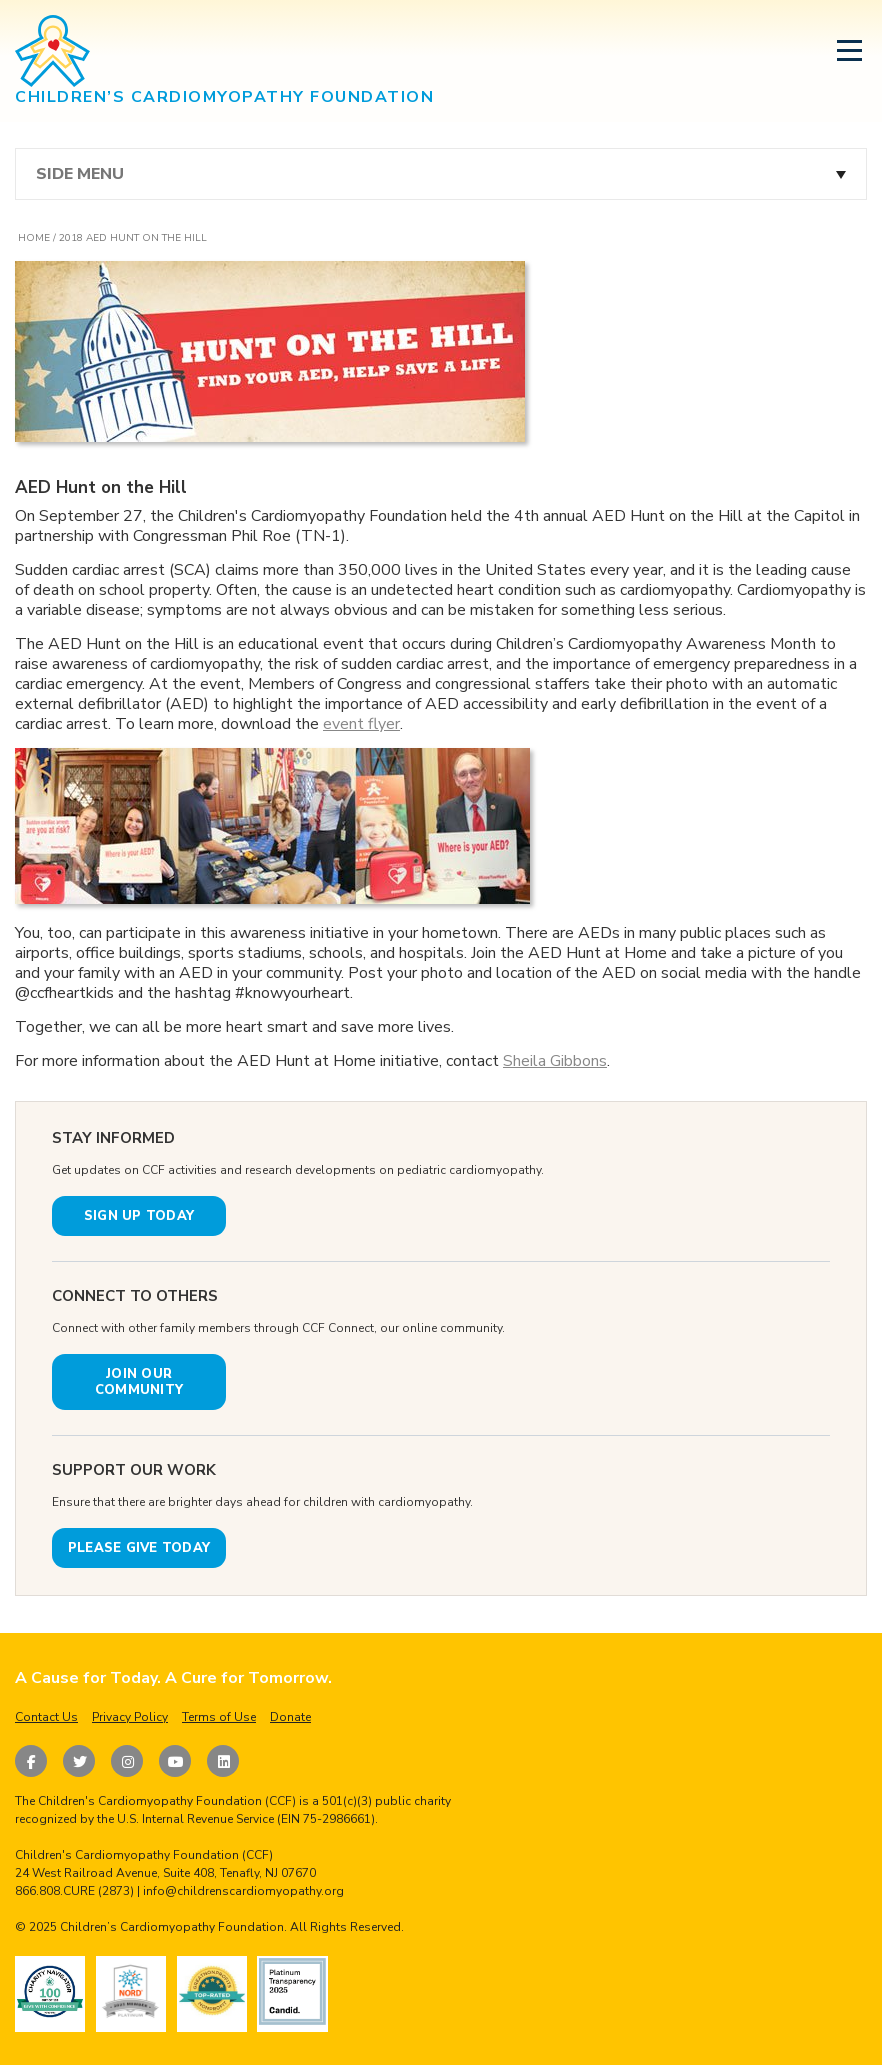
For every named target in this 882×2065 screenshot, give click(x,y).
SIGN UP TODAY (139, 1216)
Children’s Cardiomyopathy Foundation (172, 1927)
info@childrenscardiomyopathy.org (243, 1891)
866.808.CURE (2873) (74, 1891)
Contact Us (46, 1717)
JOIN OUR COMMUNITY (139, 1382)
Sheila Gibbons (555, 1061)
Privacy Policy (130, 1717)
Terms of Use (219, 1717)
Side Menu (80, 174)
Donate (290, 1717)
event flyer (361, 724)
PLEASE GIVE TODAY (139, 1548)
